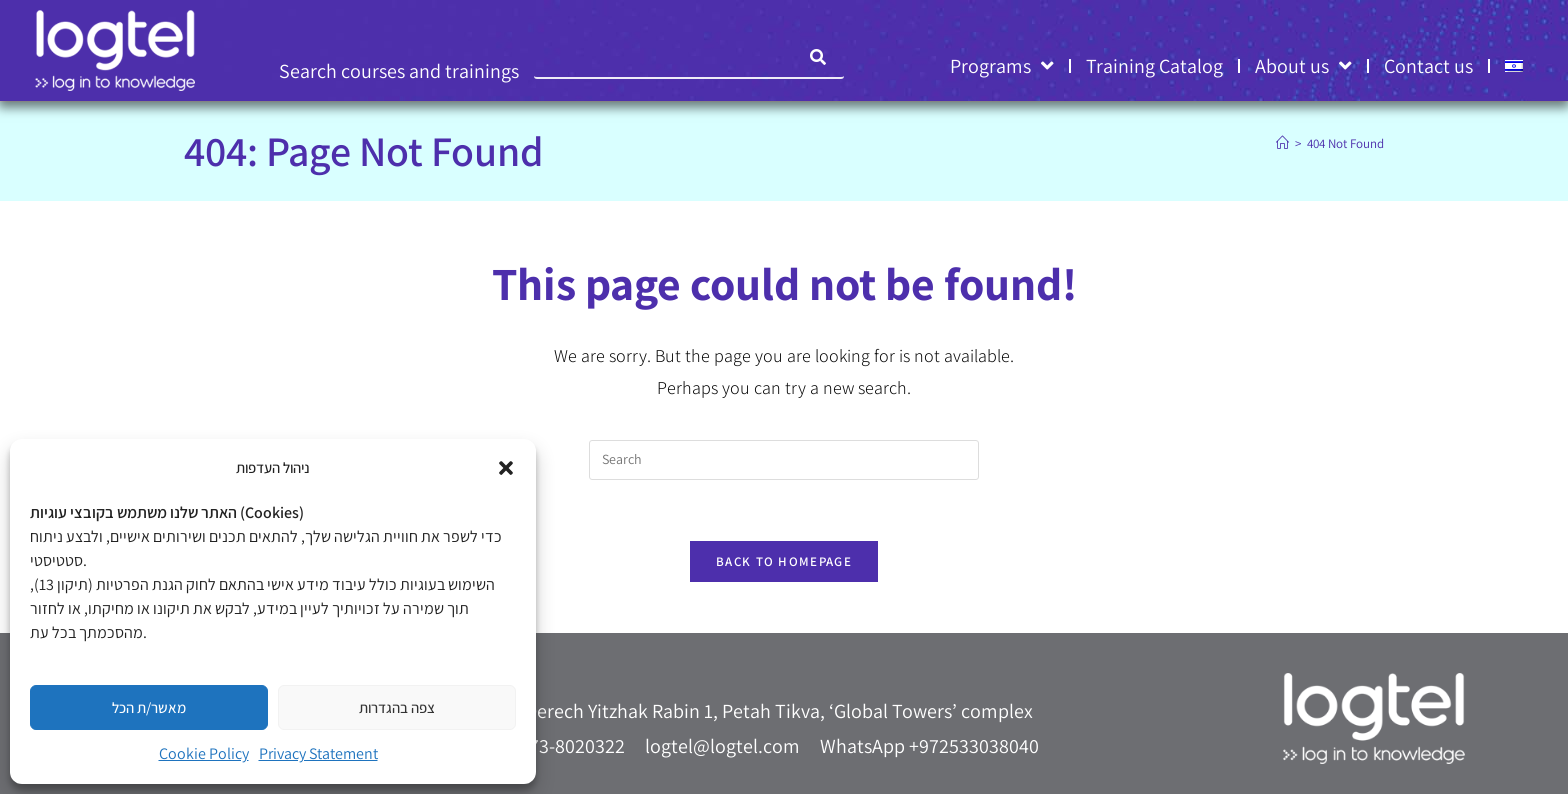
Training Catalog (1154, 66)
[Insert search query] (784, 460)
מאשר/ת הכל (149, 707)
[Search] (819, 57)
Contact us (1428, 66)
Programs (1002, 66)
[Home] (1282, 143)
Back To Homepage (784, 561)
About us (1303, 66)
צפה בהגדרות (397, 707)
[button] (506, 468)
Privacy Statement (318, 753)
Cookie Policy (204, 753)
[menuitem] (1514, 66)
